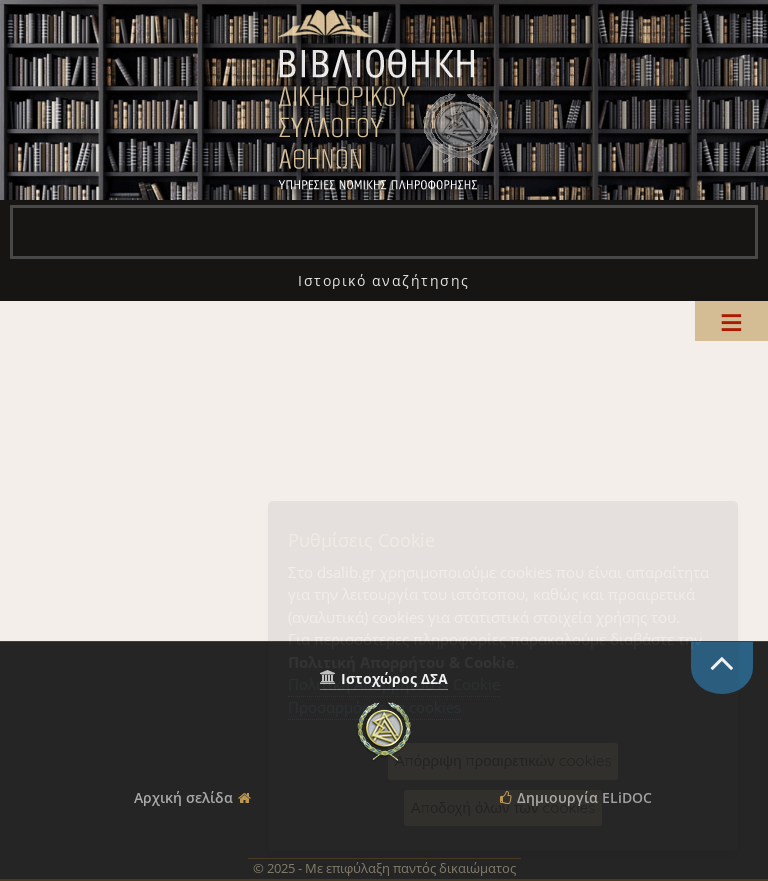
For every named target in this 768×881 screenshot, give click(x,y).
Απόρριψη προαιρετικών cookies (503, 760)
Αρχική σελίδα (183, 797)
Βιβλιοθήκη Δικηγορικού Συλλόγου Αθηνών (384, 100)
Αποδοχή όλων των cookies (503, 807)
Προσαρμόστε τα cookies (374, 707)
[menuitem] (384, 280)
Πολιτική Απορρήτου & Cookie (394, 684)
